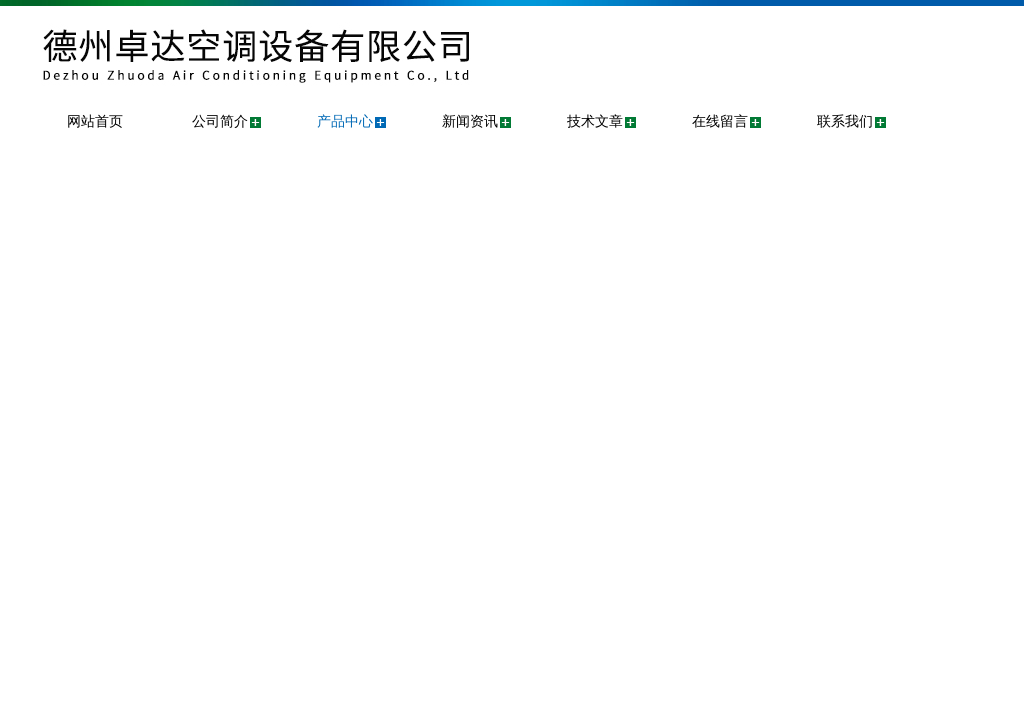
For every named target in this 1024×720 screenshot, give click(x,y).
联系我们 (845, 121)
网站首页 (95, 121)
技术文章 (595, 121)
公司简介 (220, 121)
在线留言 (720, 121)
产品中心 (345, 121)
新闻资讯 (470, 121)
